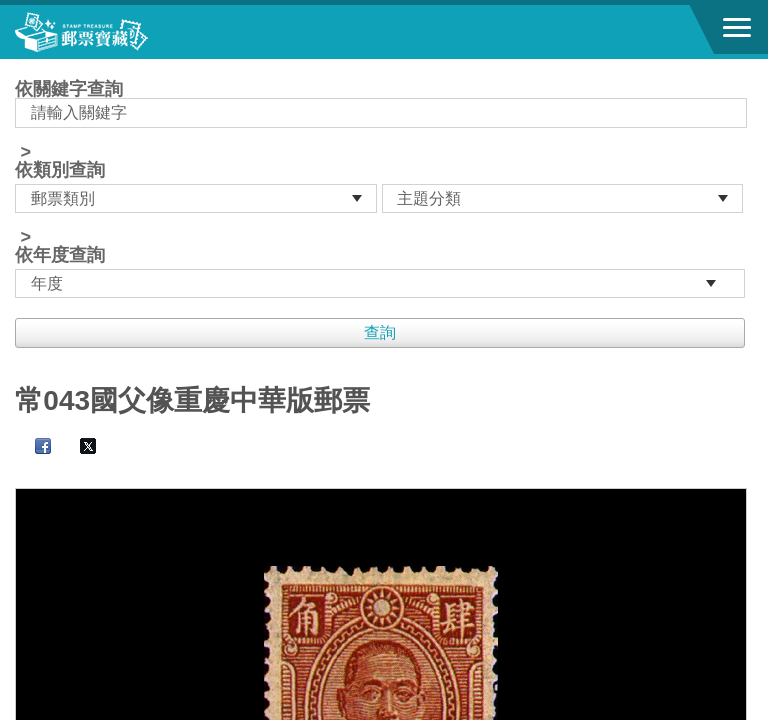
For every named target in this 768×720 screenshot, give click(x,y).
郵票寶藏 (125, 32)
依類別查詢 (60, 170)
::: (21, 67)
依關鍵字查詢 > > (383, 189)
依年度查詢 (60, 255)
